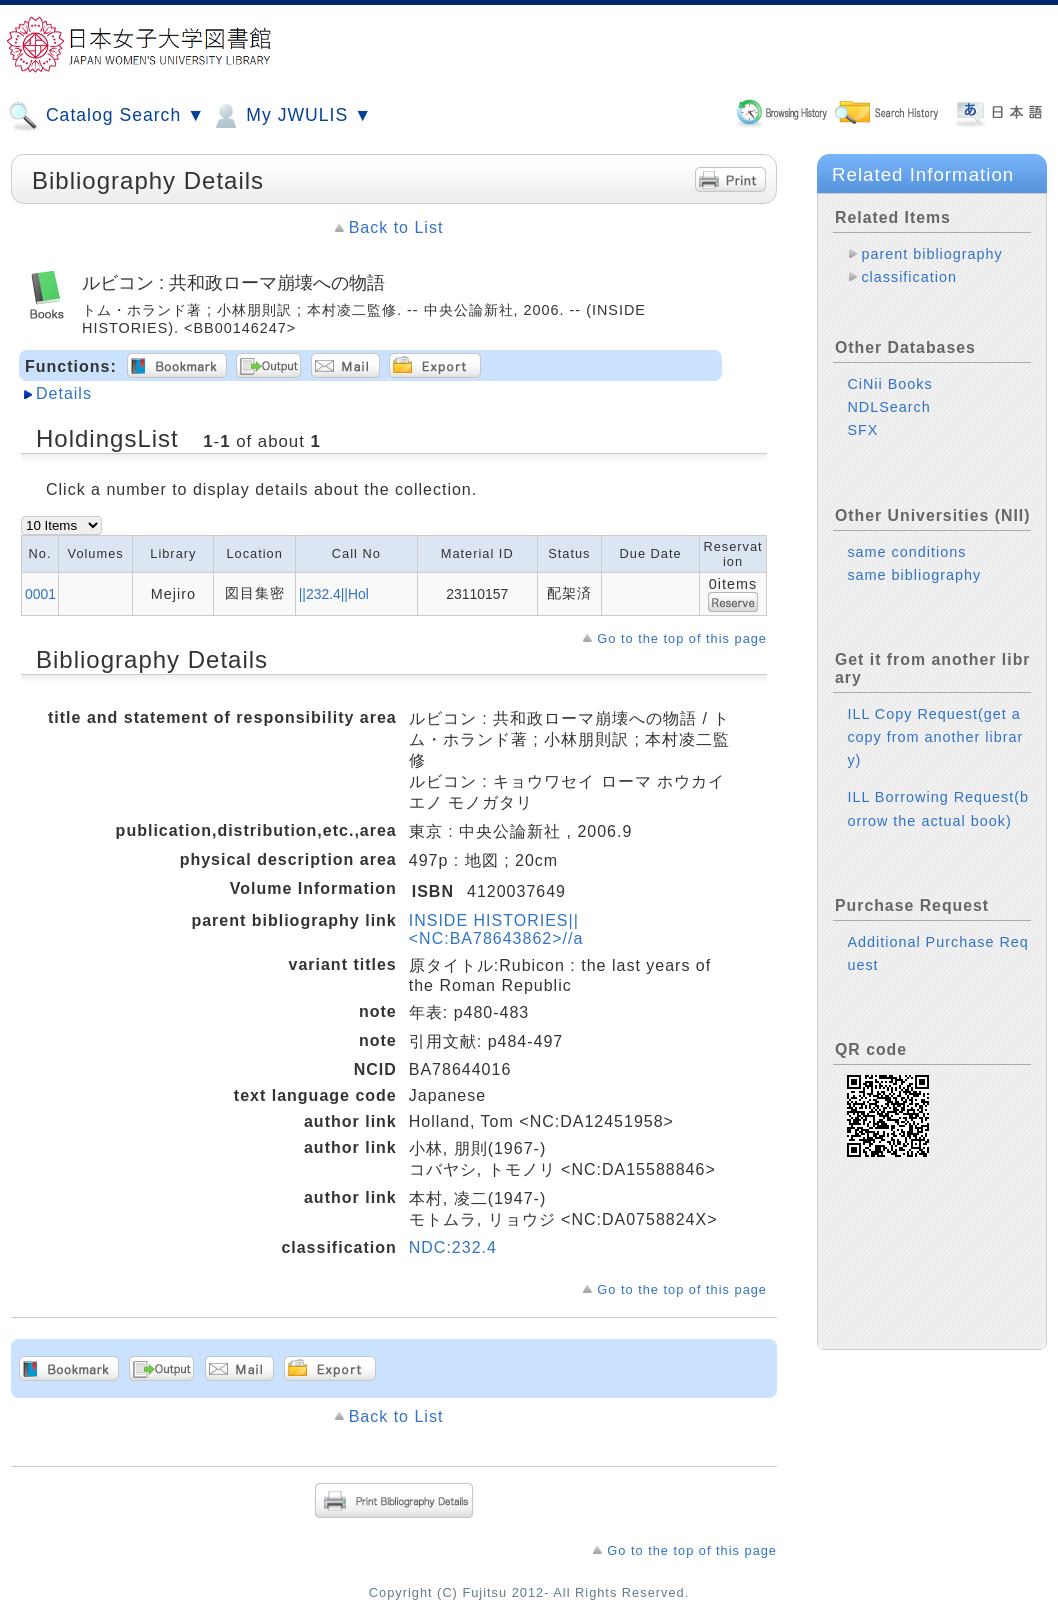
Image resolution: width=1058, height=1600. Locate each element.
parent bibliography (931, 254)
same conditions (906, 552)
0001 (40, 594)
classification (909, 277)
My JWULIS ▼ (291, 116)
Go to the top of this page (682, 638)
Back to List (396, 227)
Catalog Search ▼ (106, 116)
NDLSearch (888, 407)
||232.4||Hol (334, 594)
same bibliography (914, 575)
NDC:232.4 (453, 1247)
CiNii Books (889, 384)
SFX (862, 430)
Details (64, 393)
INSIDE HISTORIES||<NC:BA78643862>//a (496, 929)
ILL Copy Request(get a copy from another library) (935, 737)
